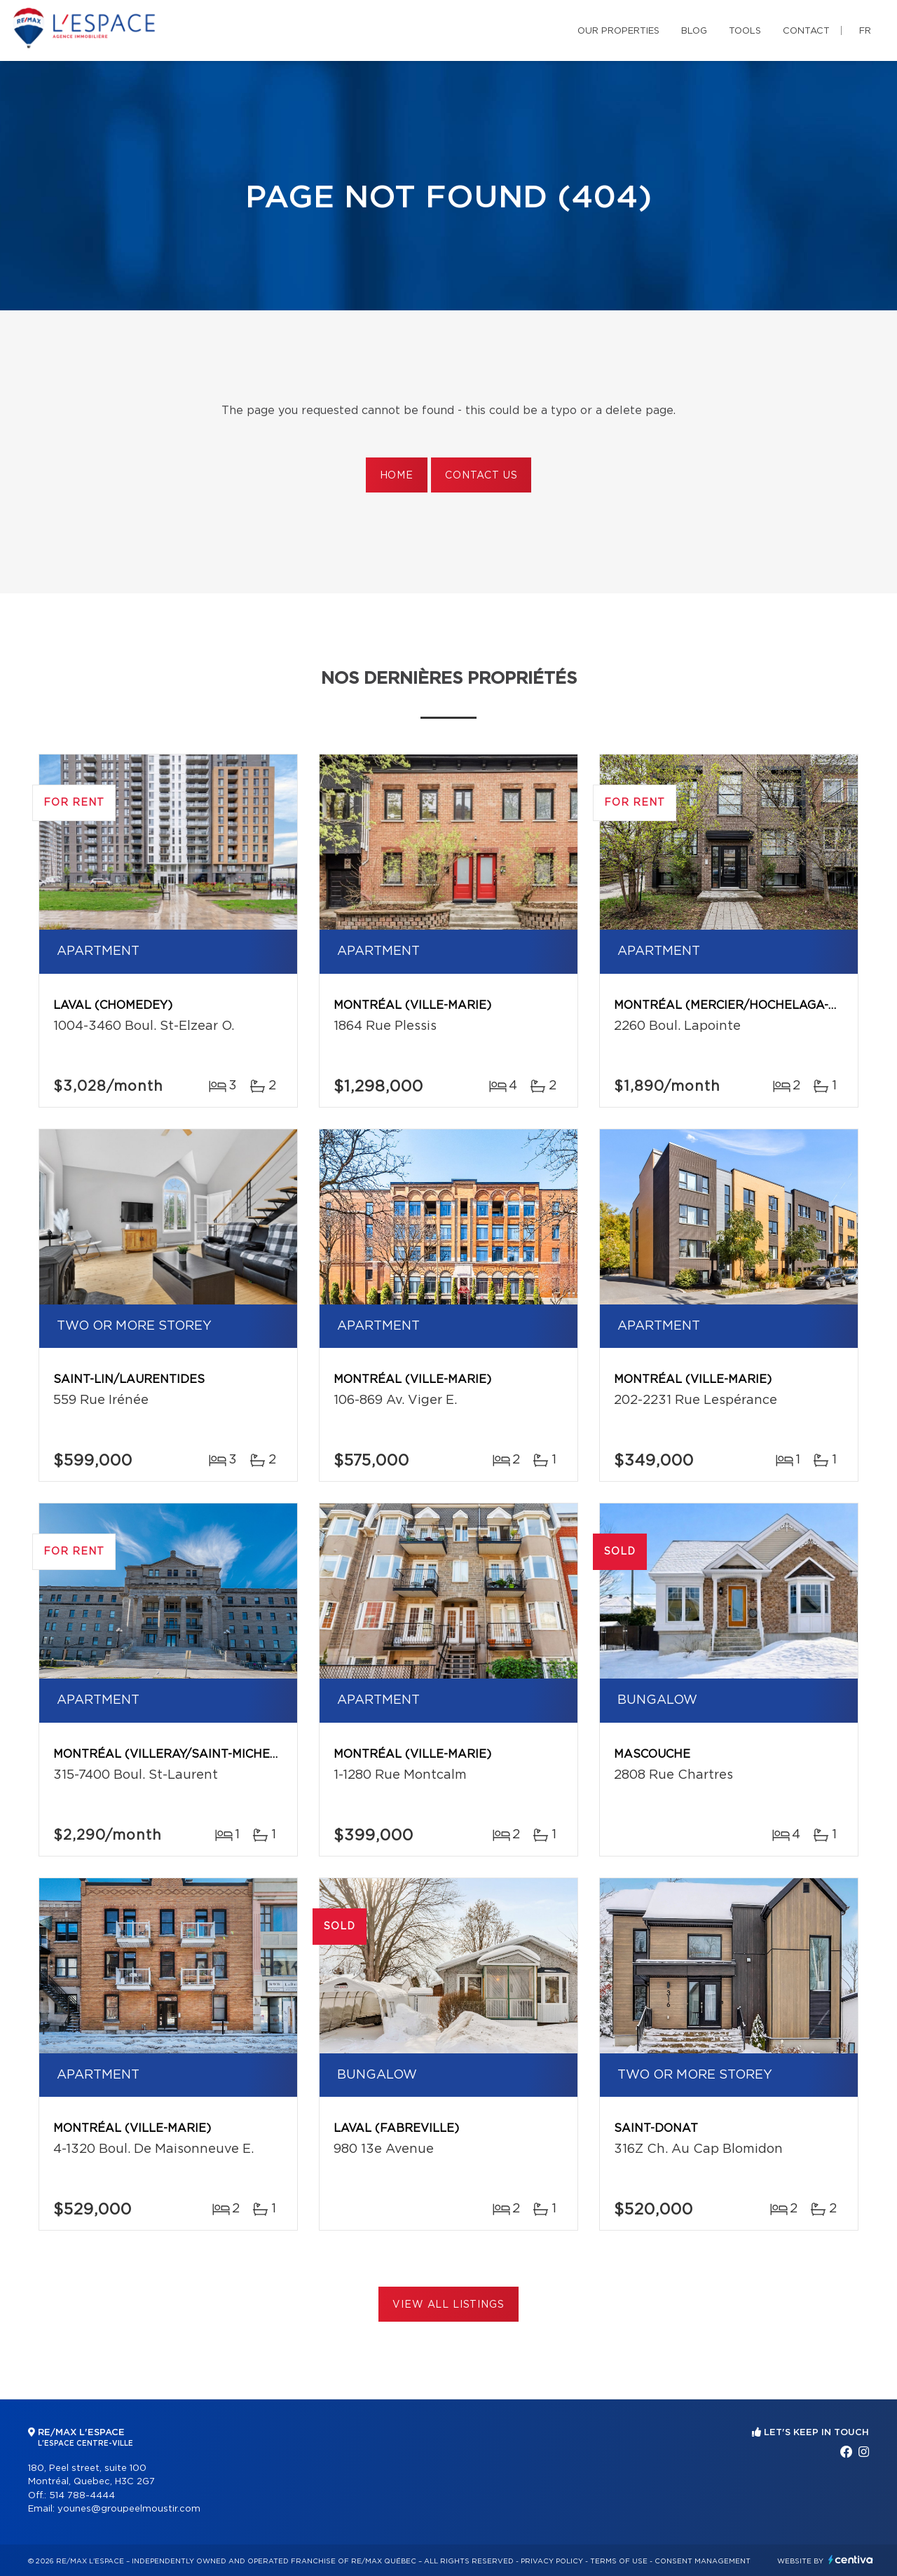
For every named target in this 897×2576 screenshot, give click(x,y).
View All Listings (448, 2305)
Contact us (481, 476)
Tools (745, 31)
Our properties (618, 31)
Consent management (703, 2561)
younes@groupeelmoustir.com (128, 2509)
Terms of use (619, 2561)
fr (865, 31)
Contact (806, 31)
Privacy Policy (552, 2561)
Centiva (850, 2559)
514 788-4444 (82, 2495)
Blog (694, 31)
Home (396, 476)
